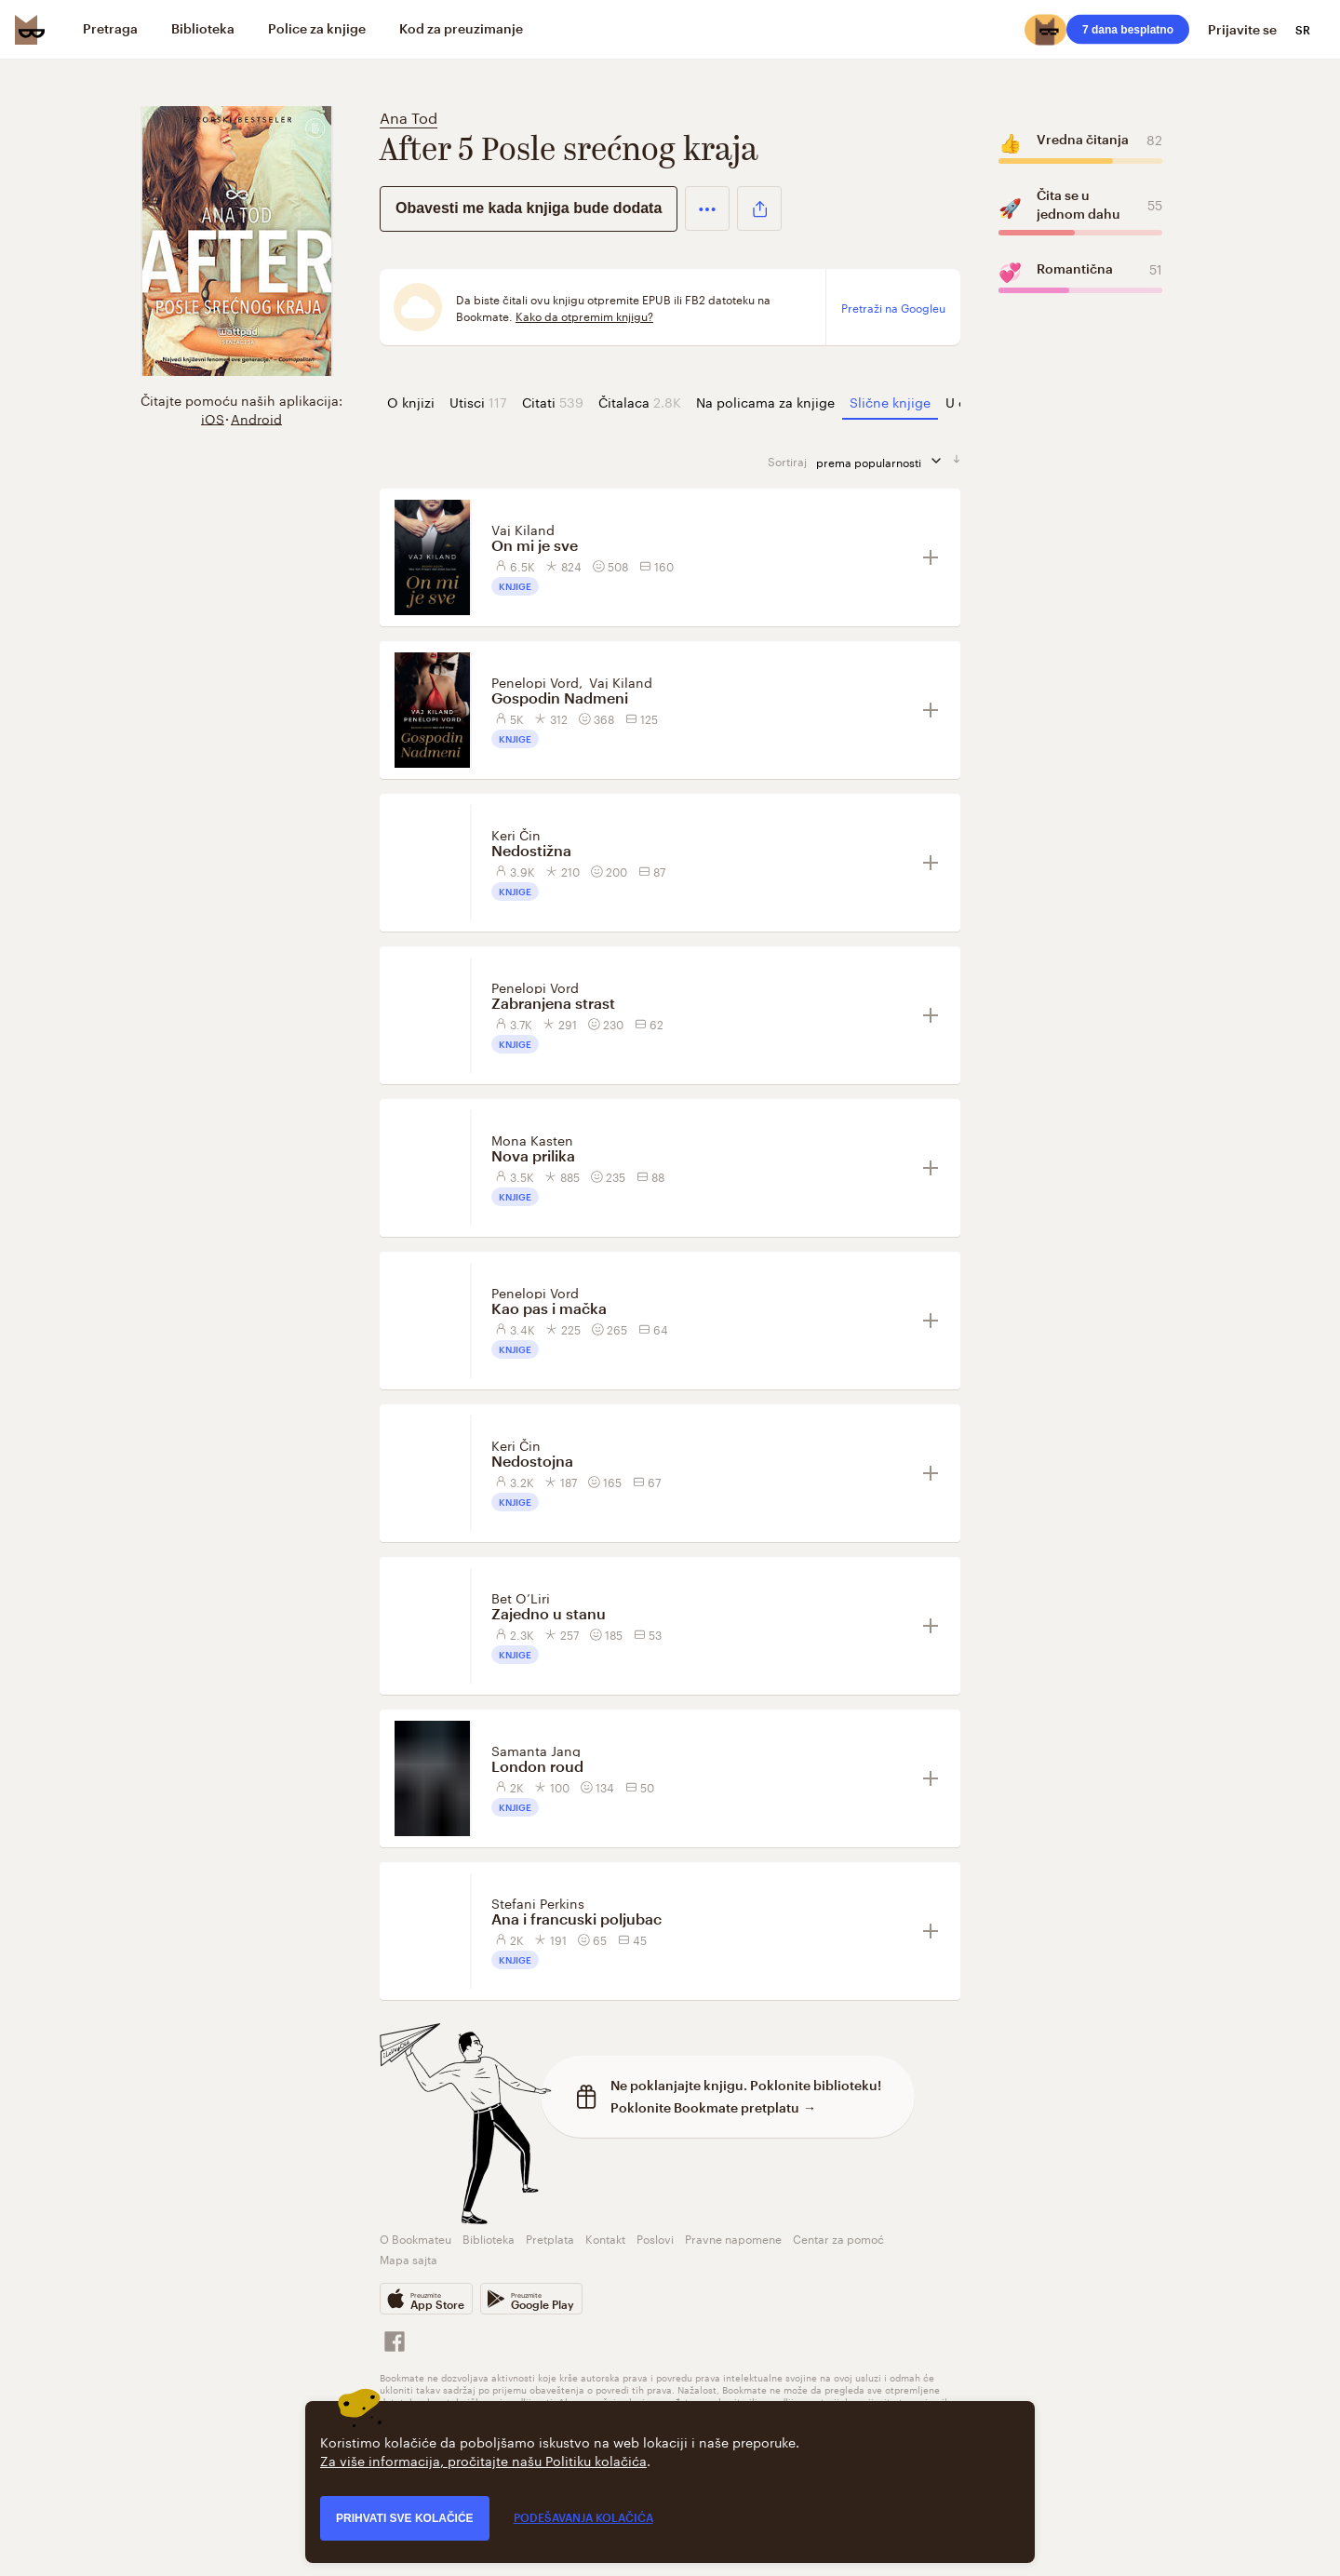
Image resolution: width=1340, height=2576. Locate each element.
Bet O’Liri (520, 1597)
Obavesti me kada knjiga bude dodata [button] (528, 208)
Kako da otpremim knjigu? (584, 315)
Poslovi (655, 2238)
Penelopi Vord (535, 681)
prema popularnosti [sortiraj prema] (884, 461)
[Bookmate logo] (30, 30)
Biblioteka (488, 2238)
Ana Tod (408, 115)
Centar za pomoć (838, 2238)
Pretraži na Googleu (893, 307)
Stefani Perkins (537, 1902)
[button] (707, 208)
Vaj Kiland (523, 528)
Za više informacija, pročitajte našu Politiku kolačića (483, 2459)
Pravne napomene (733, 2238)
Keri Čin (516, 834)
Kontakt (605, 2238)
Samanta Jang (536, 1749)
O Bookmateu (415, 2238)
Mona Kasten (532, 1139)
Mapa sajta (408, 2258)
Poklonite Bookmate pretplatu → (713, 2107)
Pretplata (550, 2238)
